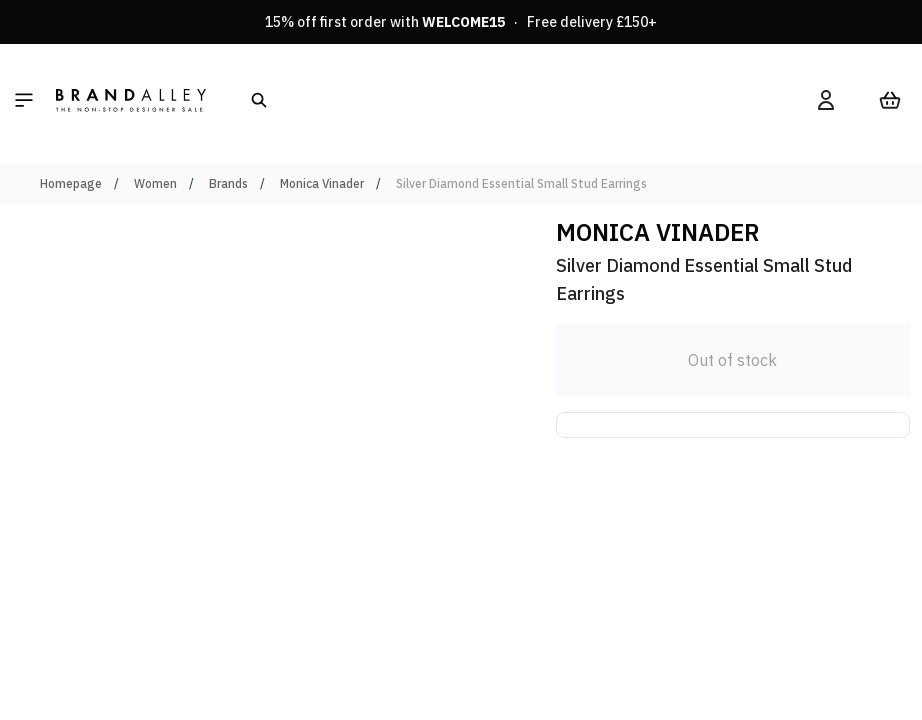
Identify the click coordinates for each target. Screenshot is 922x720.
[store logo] (131, 100)
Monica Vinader (322, 183)
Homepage (71, 183)
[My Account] (826, 100)
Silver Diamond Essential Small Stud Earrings (521, 183)
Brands (228, 183)
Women (155, 183)
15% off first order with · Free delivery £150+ (461, 22)
